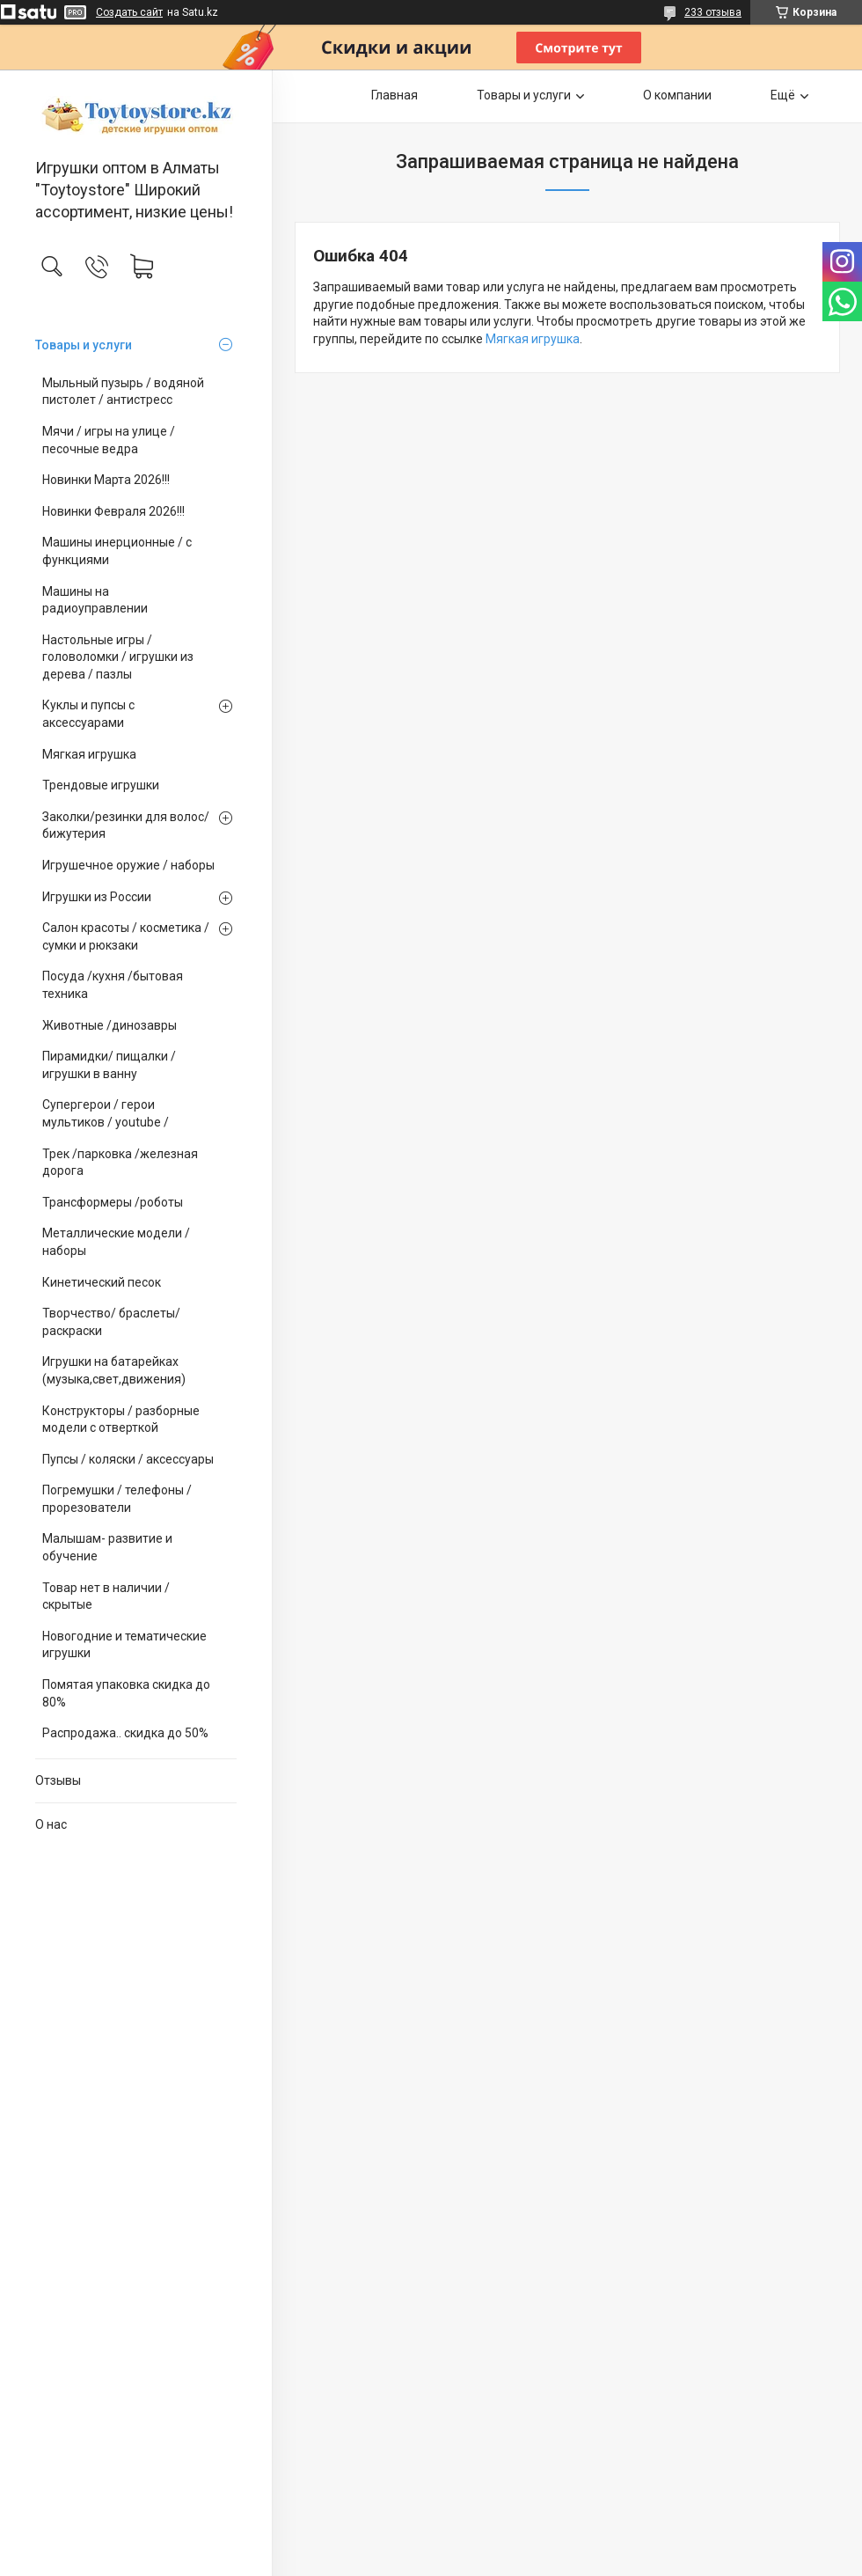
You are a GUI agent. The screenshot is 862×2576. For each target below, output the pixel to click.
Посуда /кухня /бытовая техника (112, 985)
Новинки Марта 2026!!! (106, 480)
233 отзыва (712, 12)
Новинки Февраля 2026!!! (113, 511)
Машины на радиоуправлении (95, 600)
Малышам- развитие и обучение (107, 1547)
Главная (394, 95)
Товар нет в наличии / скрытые (106, 1596)
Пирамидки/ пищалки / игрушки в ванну (109, 1065)
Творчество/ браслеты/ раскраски (111, 1322)
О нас (51, 1824)
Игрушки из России (96, 897)
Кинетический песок (101, 1282)
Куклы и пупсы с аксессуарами (88, 714)
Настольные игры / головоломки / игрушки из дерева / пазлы (118, 657)
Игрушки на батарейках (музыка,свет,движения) (114, 1370)
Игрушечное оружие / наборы (128, 865)
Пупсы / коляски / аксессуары (128, 1459)
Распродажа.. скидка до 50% (125, 1733)
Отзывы (58, 1780)
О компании (677, 95)
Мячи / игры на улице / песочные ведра (108, 440)
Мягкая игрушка (89, 754)
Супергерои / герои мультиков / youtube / (105, 1113)
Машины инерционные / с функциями (117, 551)
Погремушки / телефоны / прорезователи (117, 1499)
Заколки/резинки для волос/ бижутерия (125, 825)
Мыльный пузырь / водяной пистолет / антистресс (123, 391)
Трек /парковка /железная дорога (120, 1162)
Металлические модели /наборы (116, 1242)
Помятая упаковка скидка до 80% (126, 1693)
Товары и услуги (83, 345)
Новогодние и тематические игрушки (124, 1645)
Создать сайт (129, 12)
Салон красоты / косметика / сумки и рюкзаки (125, 936)
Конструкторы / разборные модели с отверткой (121, 1419)
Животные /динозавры (109, 1025)
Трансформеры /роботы (112, 1202)
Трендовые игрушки (100, 785)
